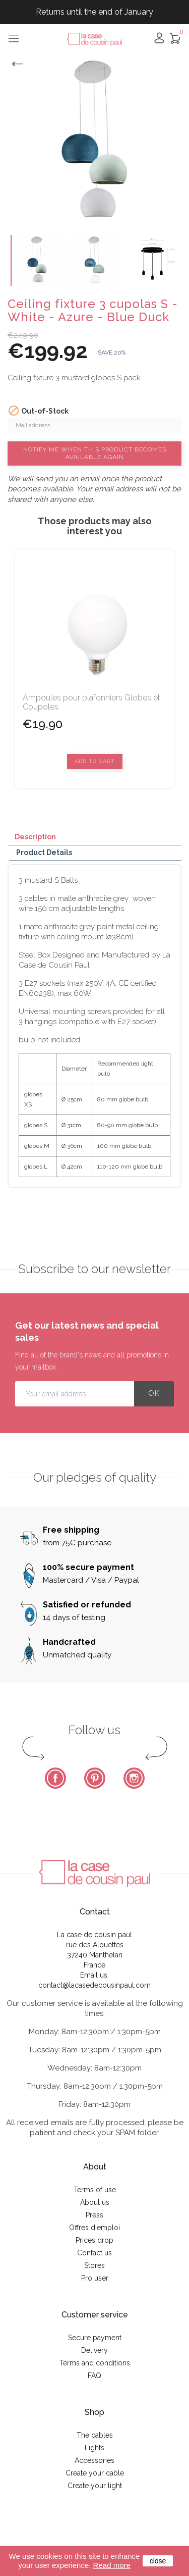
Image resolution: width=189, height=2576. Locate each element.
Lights (94, 2448)
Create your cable (95, 2473)
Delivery (94, 2350)
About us (94, 2202)
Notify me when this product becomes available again (94, 453)
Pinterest (94, 1778)
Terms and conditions (94, 2363)
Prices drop (94, 2240)
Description (35, 837)
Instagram (134, 1778)
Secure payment (94, 2338)
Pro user (94, 2278)
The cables (95, 2435)
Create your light (95, 2486)
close (158, 2561)
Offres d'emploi (94, 2228)
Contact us (94, 2253)
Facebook (55, 1778)
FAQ (94, 2375)
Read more (112, 2565)
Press (94, 2215)
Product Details (44, 852)
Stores (94, 2265)
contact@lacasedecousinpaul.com (94, 1985)
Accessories (94, 2460)
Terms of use (95, 2190)
